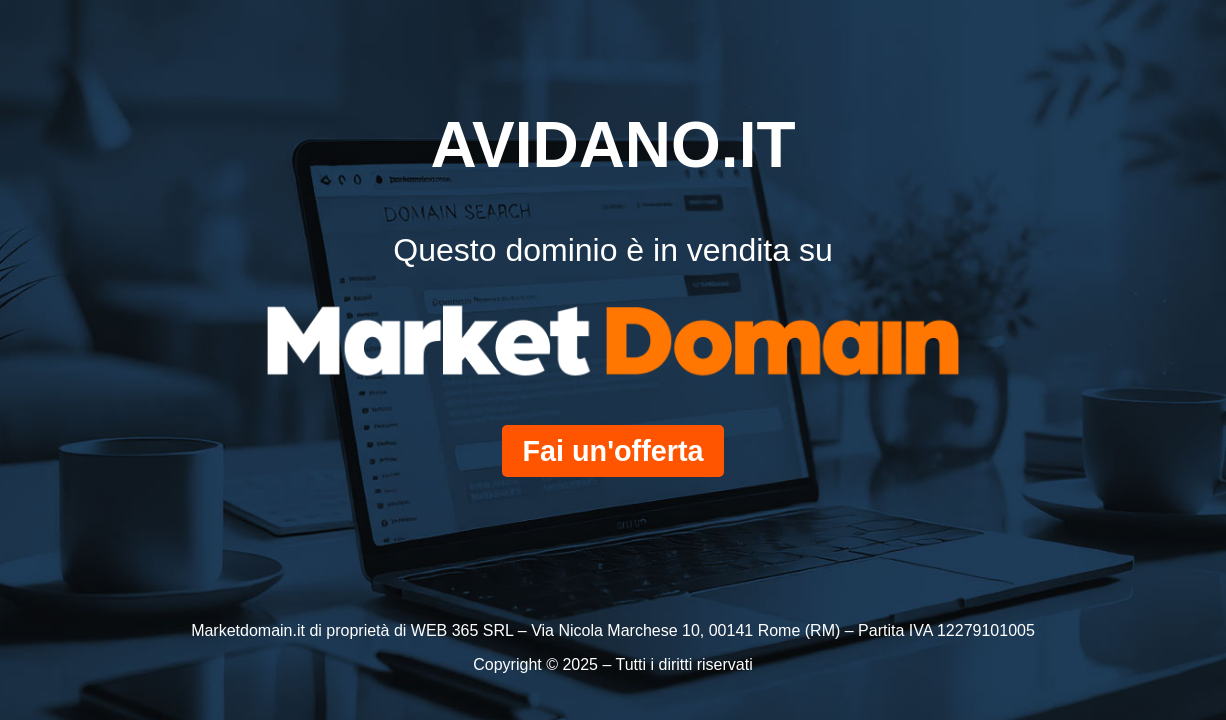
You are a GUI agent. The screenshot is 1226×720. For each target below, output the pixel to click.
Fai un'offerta (612, 451)
